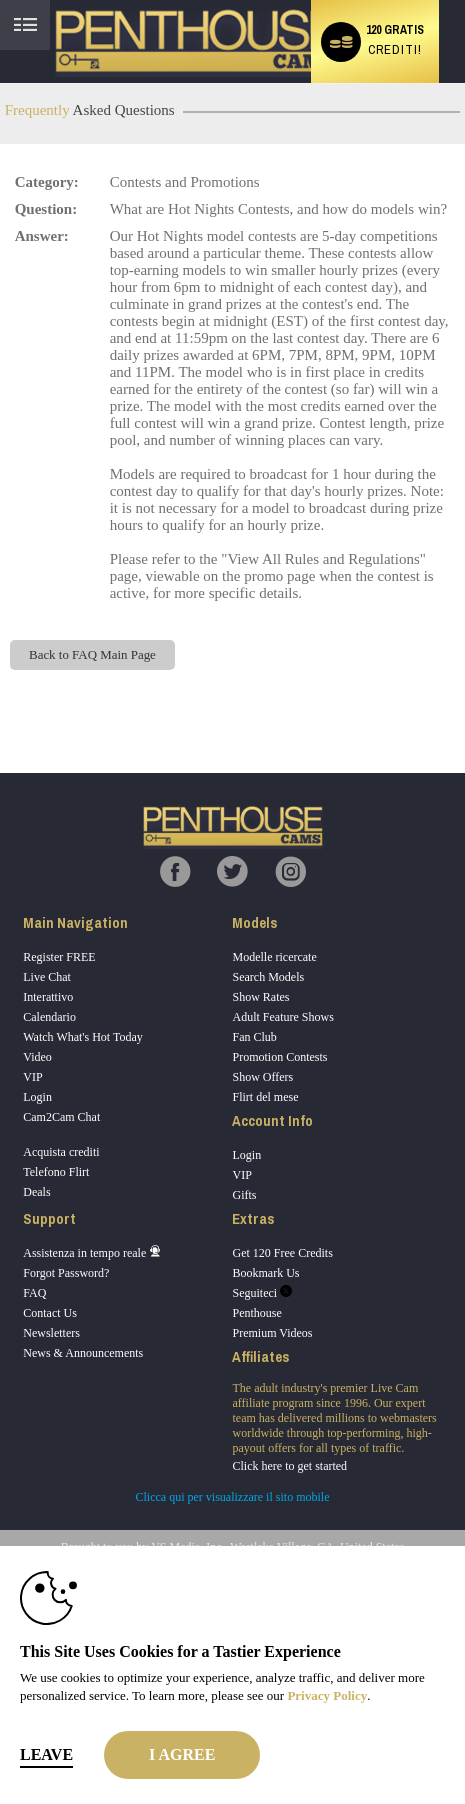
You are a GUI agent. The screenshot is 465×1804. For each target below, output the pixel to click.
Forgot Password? (66, 1273)
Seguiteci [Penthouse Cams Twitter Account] (262, 1293)
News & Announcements (83, 1353)
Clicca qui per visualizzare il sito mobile (233, 1497)
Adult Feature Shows (282, 1017)
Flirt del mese (265, 1097)
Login (37, 1097)
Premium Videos (272, 1333)
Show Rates (260, 997)
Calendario (49, 1017)
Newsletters (51, 1333)
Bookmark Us (265, 1273)
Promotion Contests (279, 1057)
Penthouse (256, 1313)
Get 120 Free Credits (282, 1253)
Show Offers (262, 1077)
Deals (36, 1192)
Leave (46, 1754)
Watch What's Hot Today (83, 1037)
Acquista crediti (61, 1152)
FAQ (34, 1293)
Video (37, 1057)
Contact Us (50, 1313)
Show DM (0, 698)
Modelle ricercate (274, 957)
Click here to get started (289, 1466)
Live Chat (47, 977)
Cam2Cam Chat (61, 1117)
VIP (32, 1077)
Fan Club (254, 1037)
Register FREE (59, 957)
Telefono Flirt (56, 1172)
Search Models (268, 977)
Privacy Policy (327, 1695)
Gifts (244, 1195)
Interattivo (48, 997)
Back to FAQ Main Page (92, 654)
